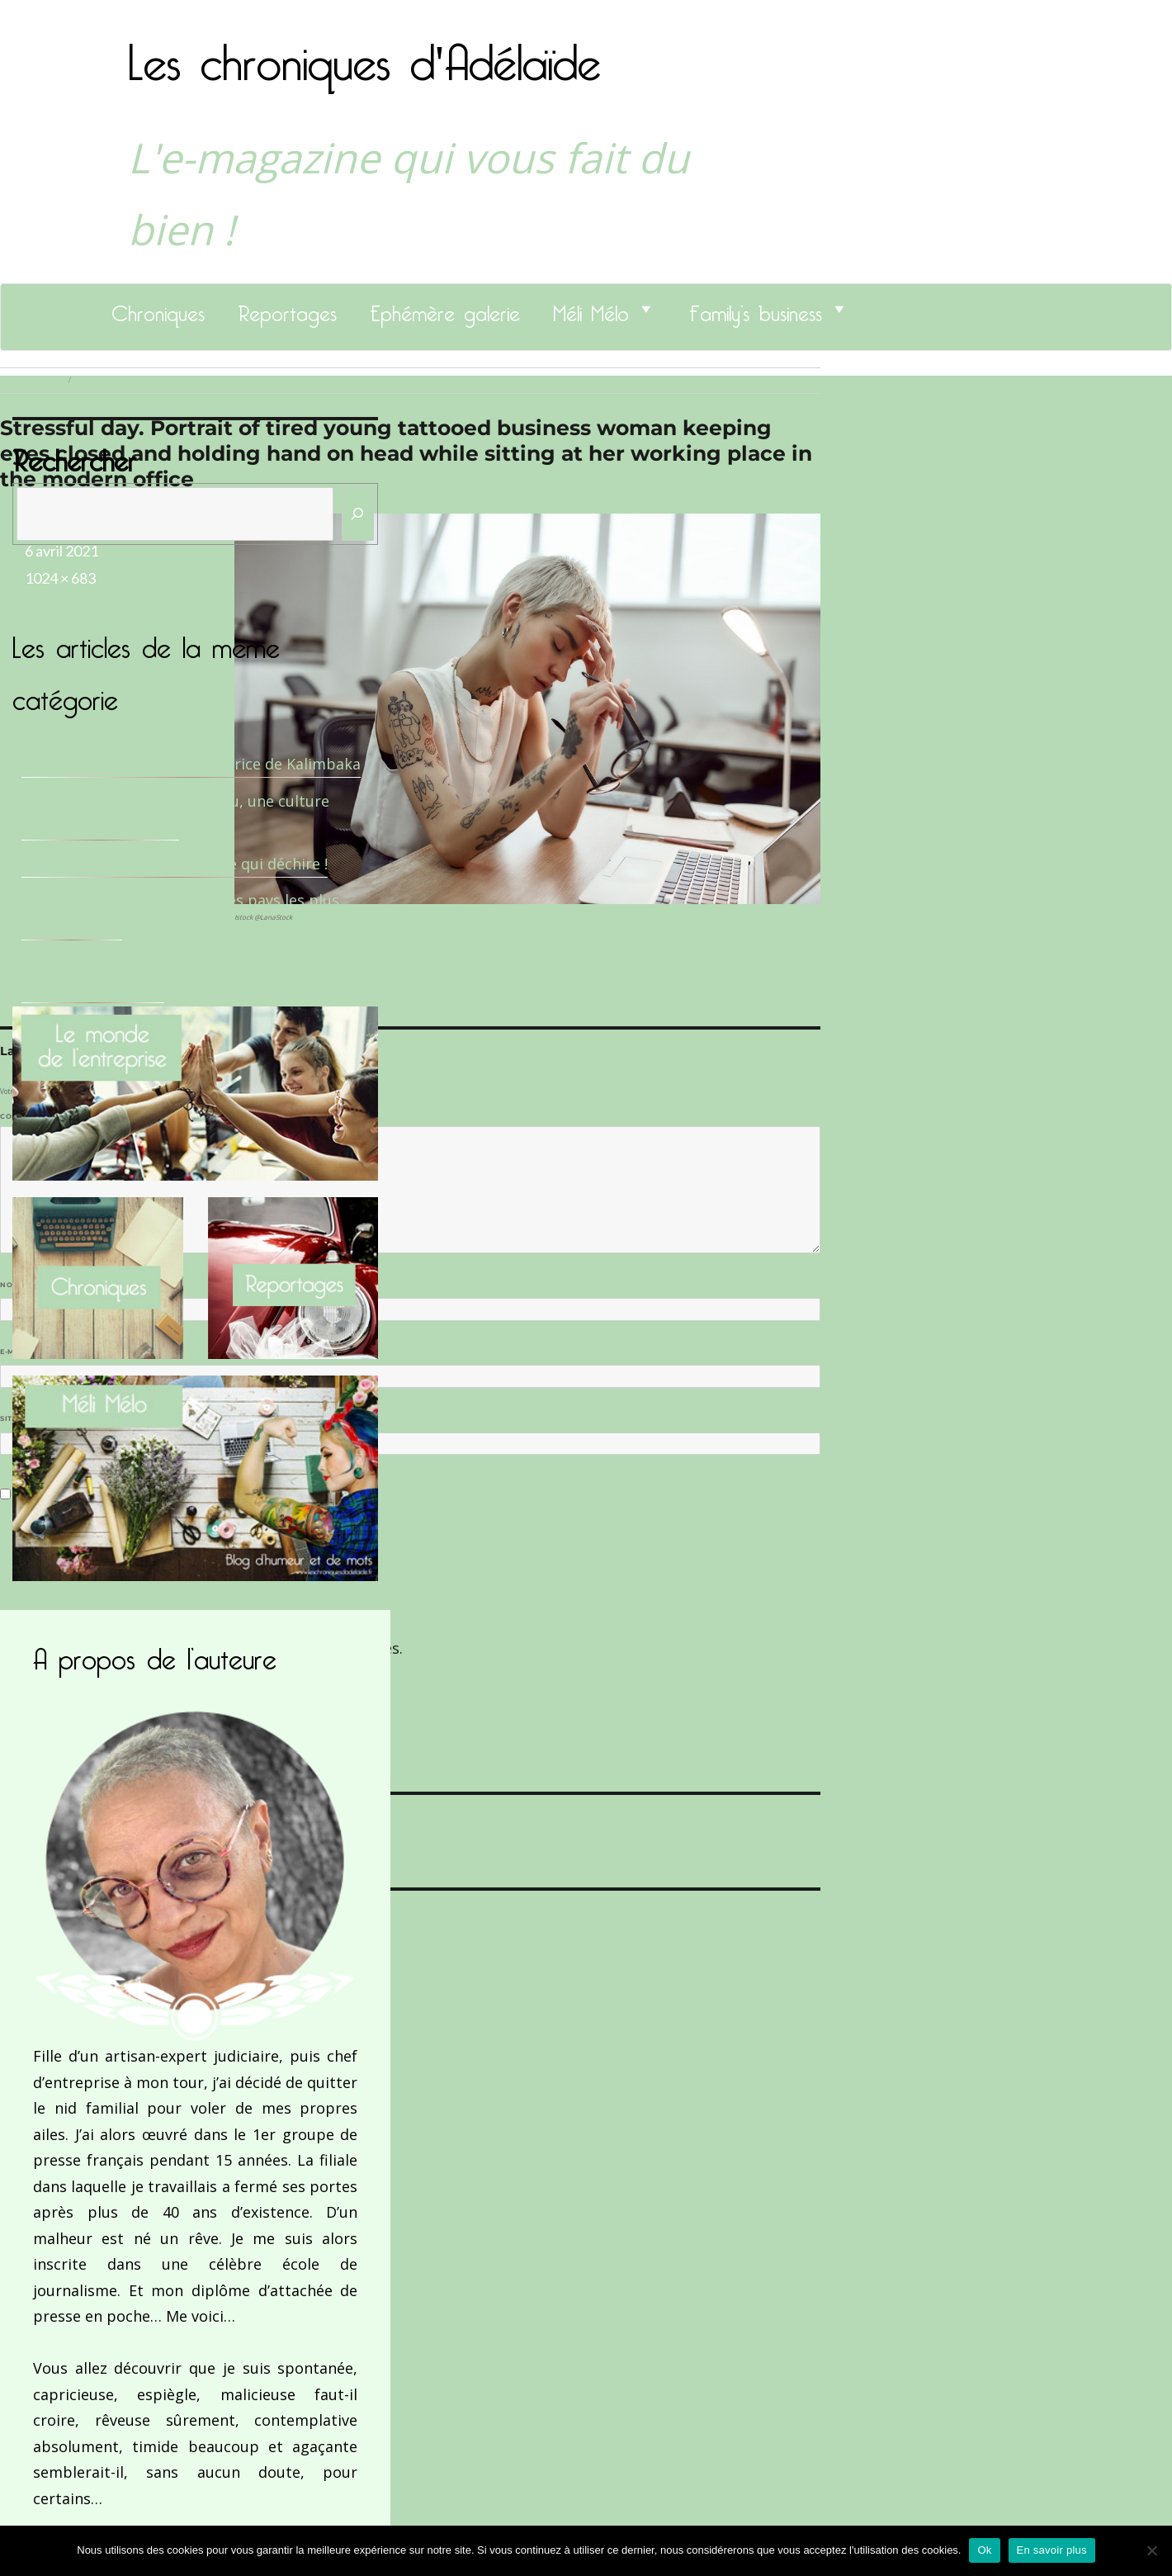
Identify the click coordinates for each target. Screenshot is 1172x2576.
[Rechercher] (358, 514)
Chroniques (158, 308)
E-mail (17, 1351)
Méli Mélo (591, 308)
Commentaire (33, 1116)
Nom (13, 1285)
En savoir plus (1052, 2550)
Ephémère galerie (445, 308)
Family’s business (755, 308)
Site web (18, 1418)
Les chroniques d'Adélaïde (364, 52)
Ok (984, 2550)
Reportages (287, 308)
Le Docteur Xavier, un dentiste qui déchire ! (174, 864)
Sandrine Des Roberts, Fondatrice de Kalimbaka (191, 764)
